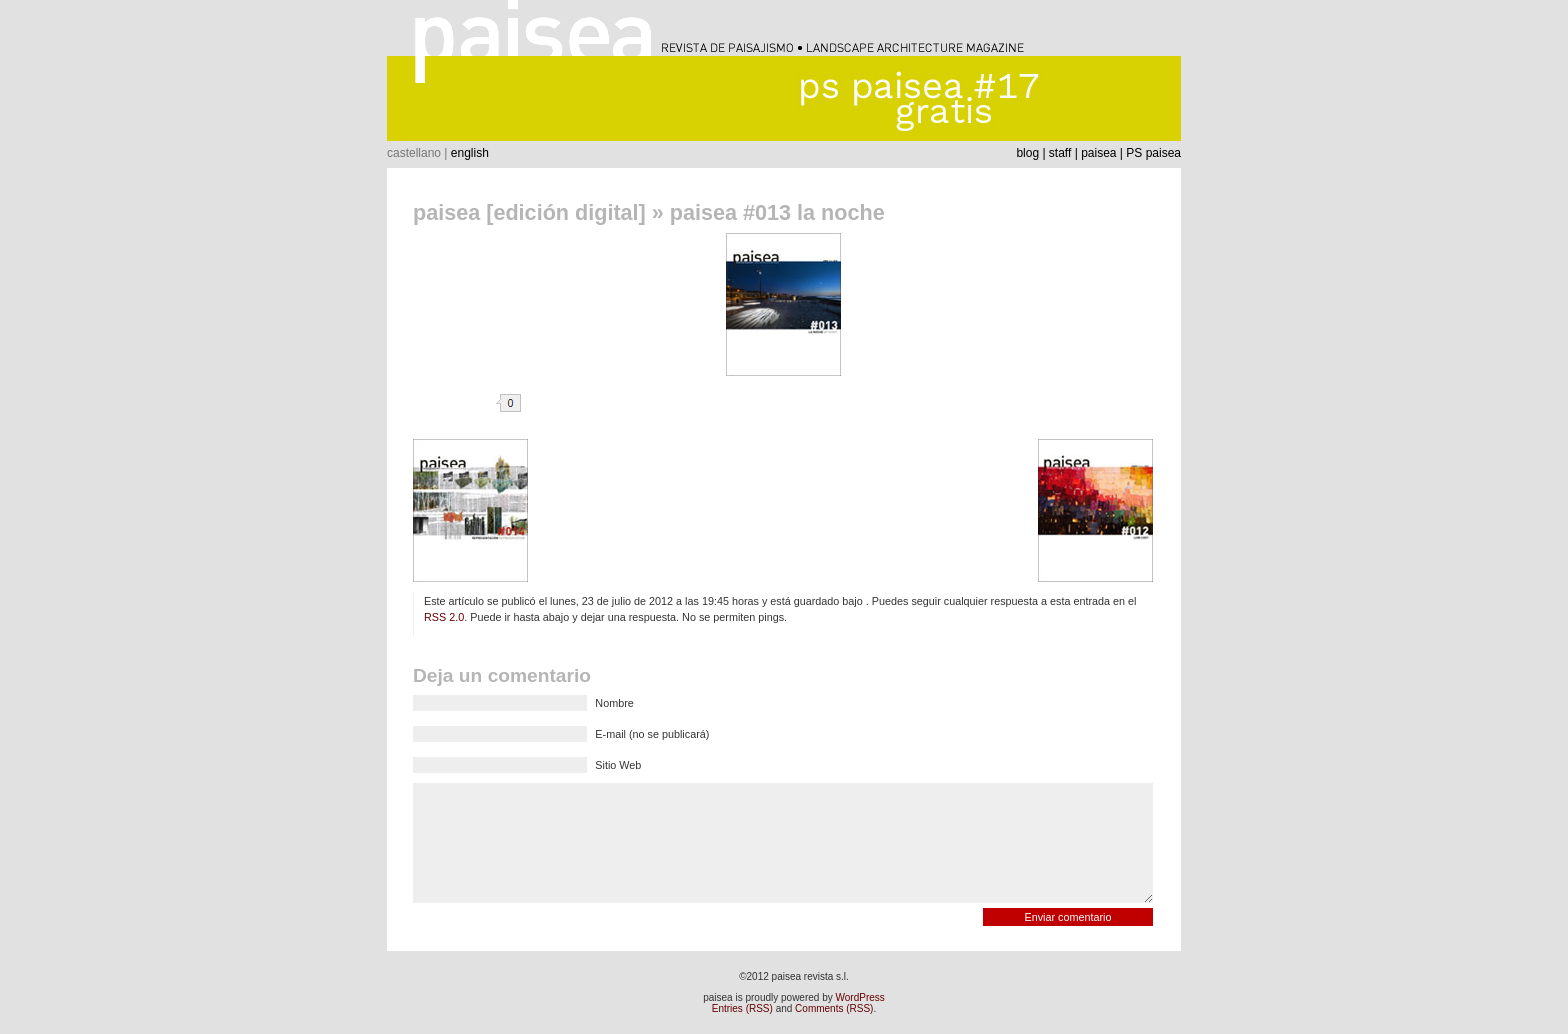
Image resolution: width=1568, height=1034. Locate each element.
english (470, 153)
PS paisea (1153, 153)
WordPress (860, 997)
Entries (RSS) (742, 1008)
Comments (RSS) (834, 1008)
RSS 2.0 (444, 617)
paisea (1098, 153)
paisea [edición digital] (529, 212)
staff (1060, 153)
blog (1027, 153)
